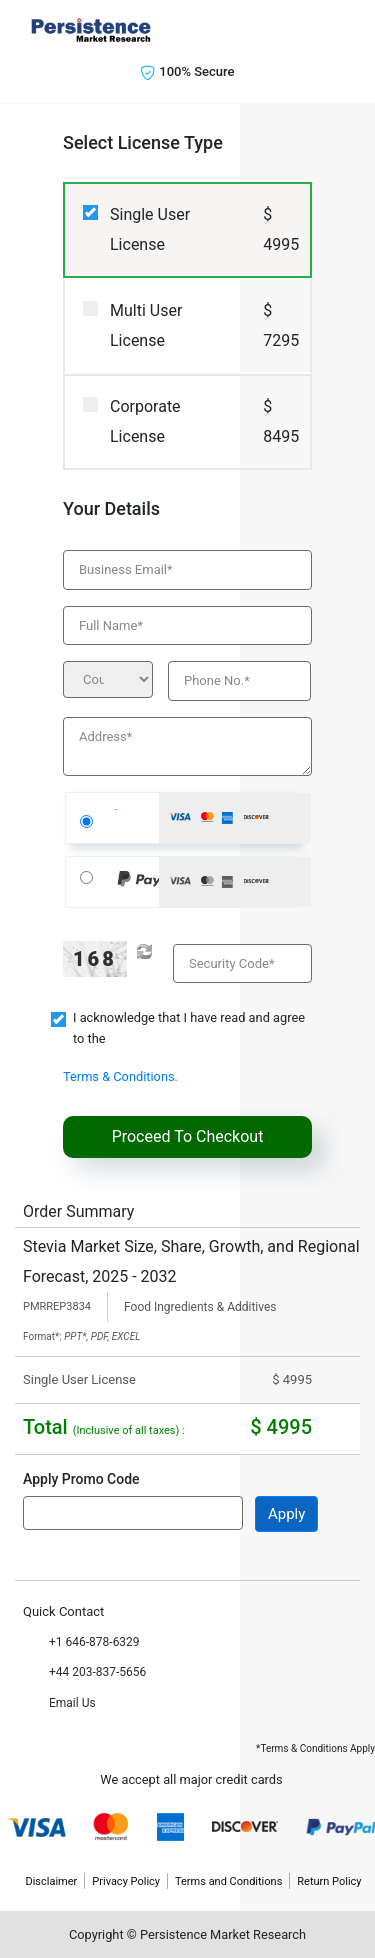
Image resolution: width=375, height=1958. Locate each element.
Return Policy (329, 1881)
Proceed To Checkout (188, 1136)
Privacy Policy (126, 1881)
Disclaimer (51, 1881)
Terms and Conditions (228, 1881)
